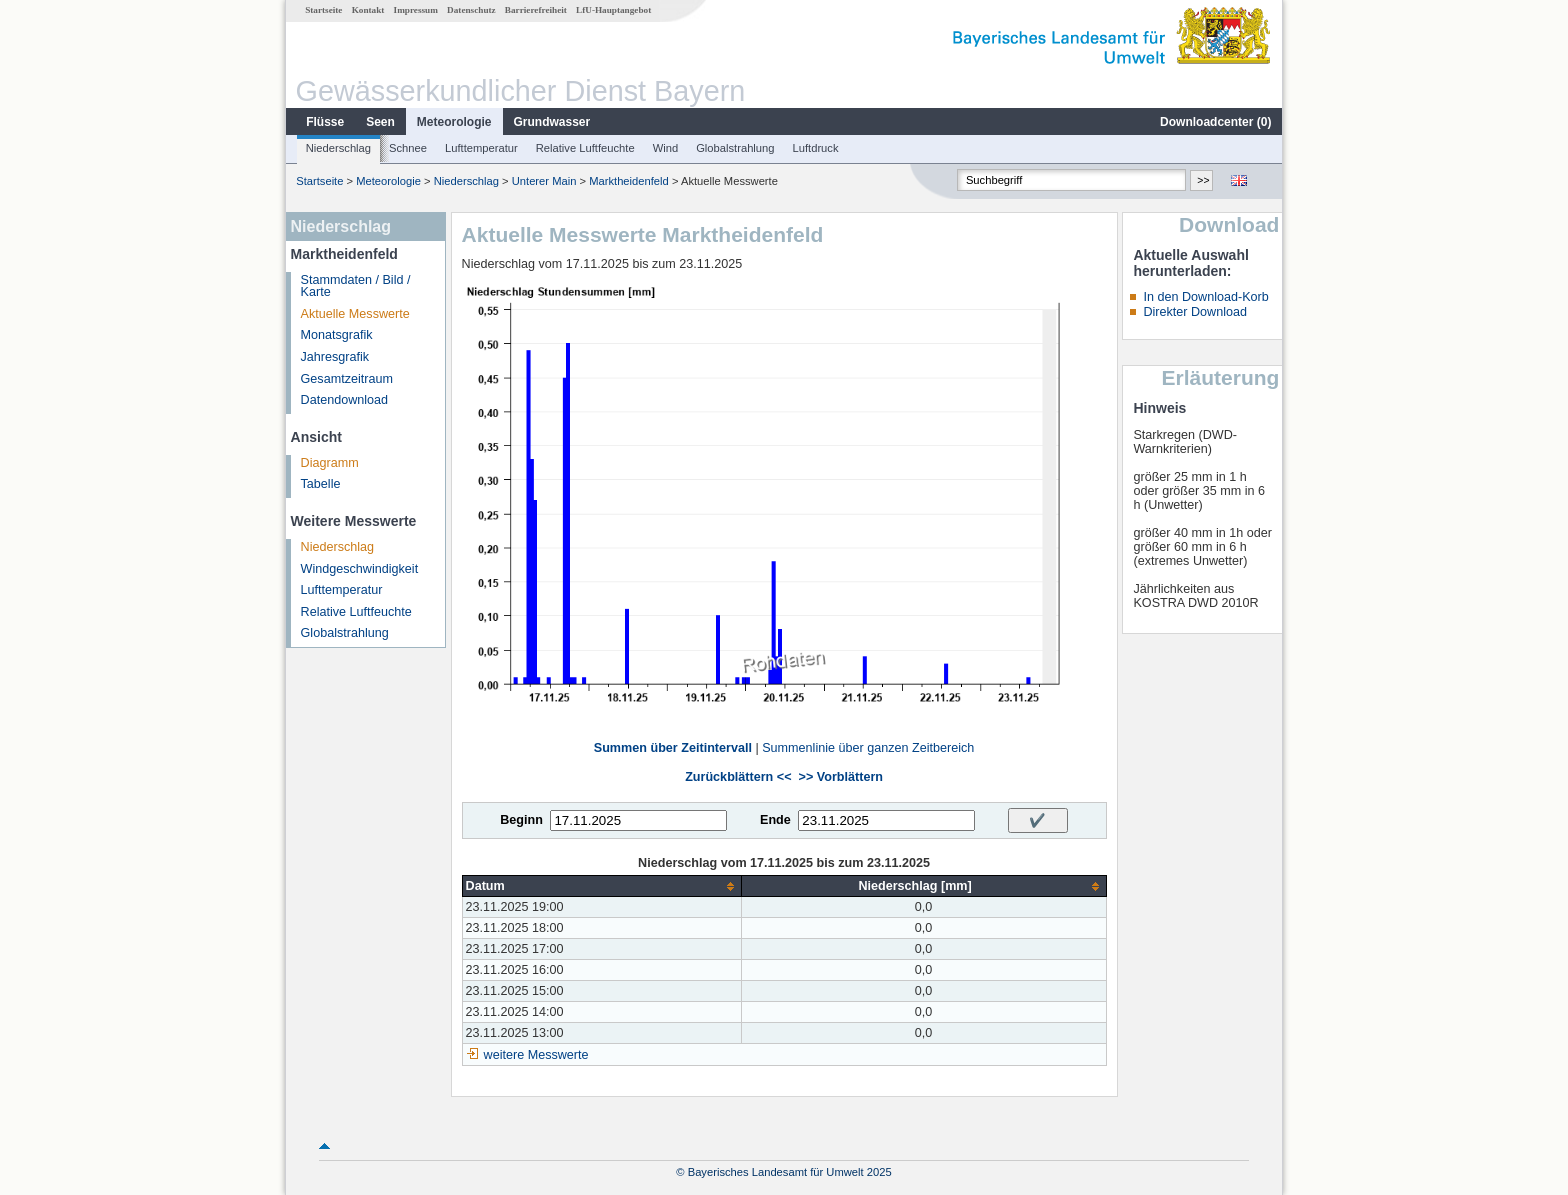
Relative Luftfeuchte (585, 148)
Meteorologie (454, 122)
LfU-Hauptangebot (613, 10)
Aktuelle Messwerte (355, 314)
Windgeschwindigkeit (360, 569)
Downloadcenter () (1215, 122)
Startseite (323, 10)
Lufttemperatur (481, 148)
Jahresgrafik (335, 357)
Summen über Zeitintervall (673, 748)
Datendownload (345, 400)
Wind (666, 148)
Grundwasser (552, 122)
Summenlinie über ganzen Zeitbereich (868, 748)
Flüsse (325, 122)
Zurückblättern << (738, 777)
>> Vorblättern (841, 777)
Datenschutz (471, 10)
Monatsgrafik (337, 335)
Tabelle (321, 484)
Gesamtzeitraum (347, 379)
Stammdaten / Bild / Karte (356, 286)
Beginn (521, 820)
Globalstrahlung (735, 148)
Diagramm (330, 463)
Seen (380, 122)
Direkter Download (1195, 312)
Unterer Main (544, 181)
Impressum (416, 10)
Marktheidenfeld (629, 181)
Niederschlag (338, 148)
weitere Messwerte (536, 1055)
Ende (775, 820)
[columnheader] (601, 886)
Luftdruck (816, 148)
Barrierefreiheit (536, 10)
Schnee (408, 148)
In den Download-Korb (1205, 297)
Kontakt (368, 10)
